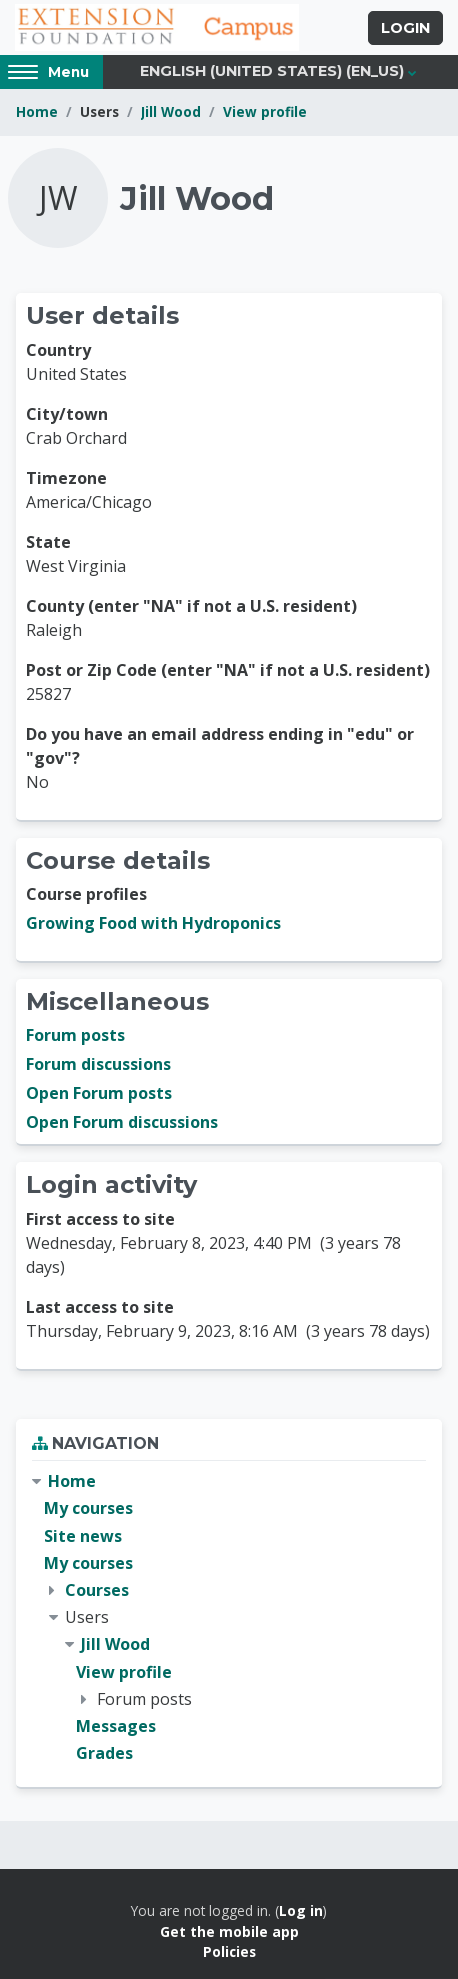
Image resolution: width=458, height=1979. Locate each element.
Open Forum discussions (122, 1122)
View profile (265, 111)
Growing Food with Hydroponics (153, 923)
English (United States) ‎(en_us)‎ (272, 71)
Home (37, 111)
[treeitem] (229, 1617)
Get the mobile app (229, 1931)
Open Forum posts (99, 1093)
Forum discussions (98, 1064)
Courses (97, 1590)
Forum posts (75, 1035)
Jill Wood (171, 111)
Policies (229, 1951)
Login (405, 28)
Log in (301, 1910)
